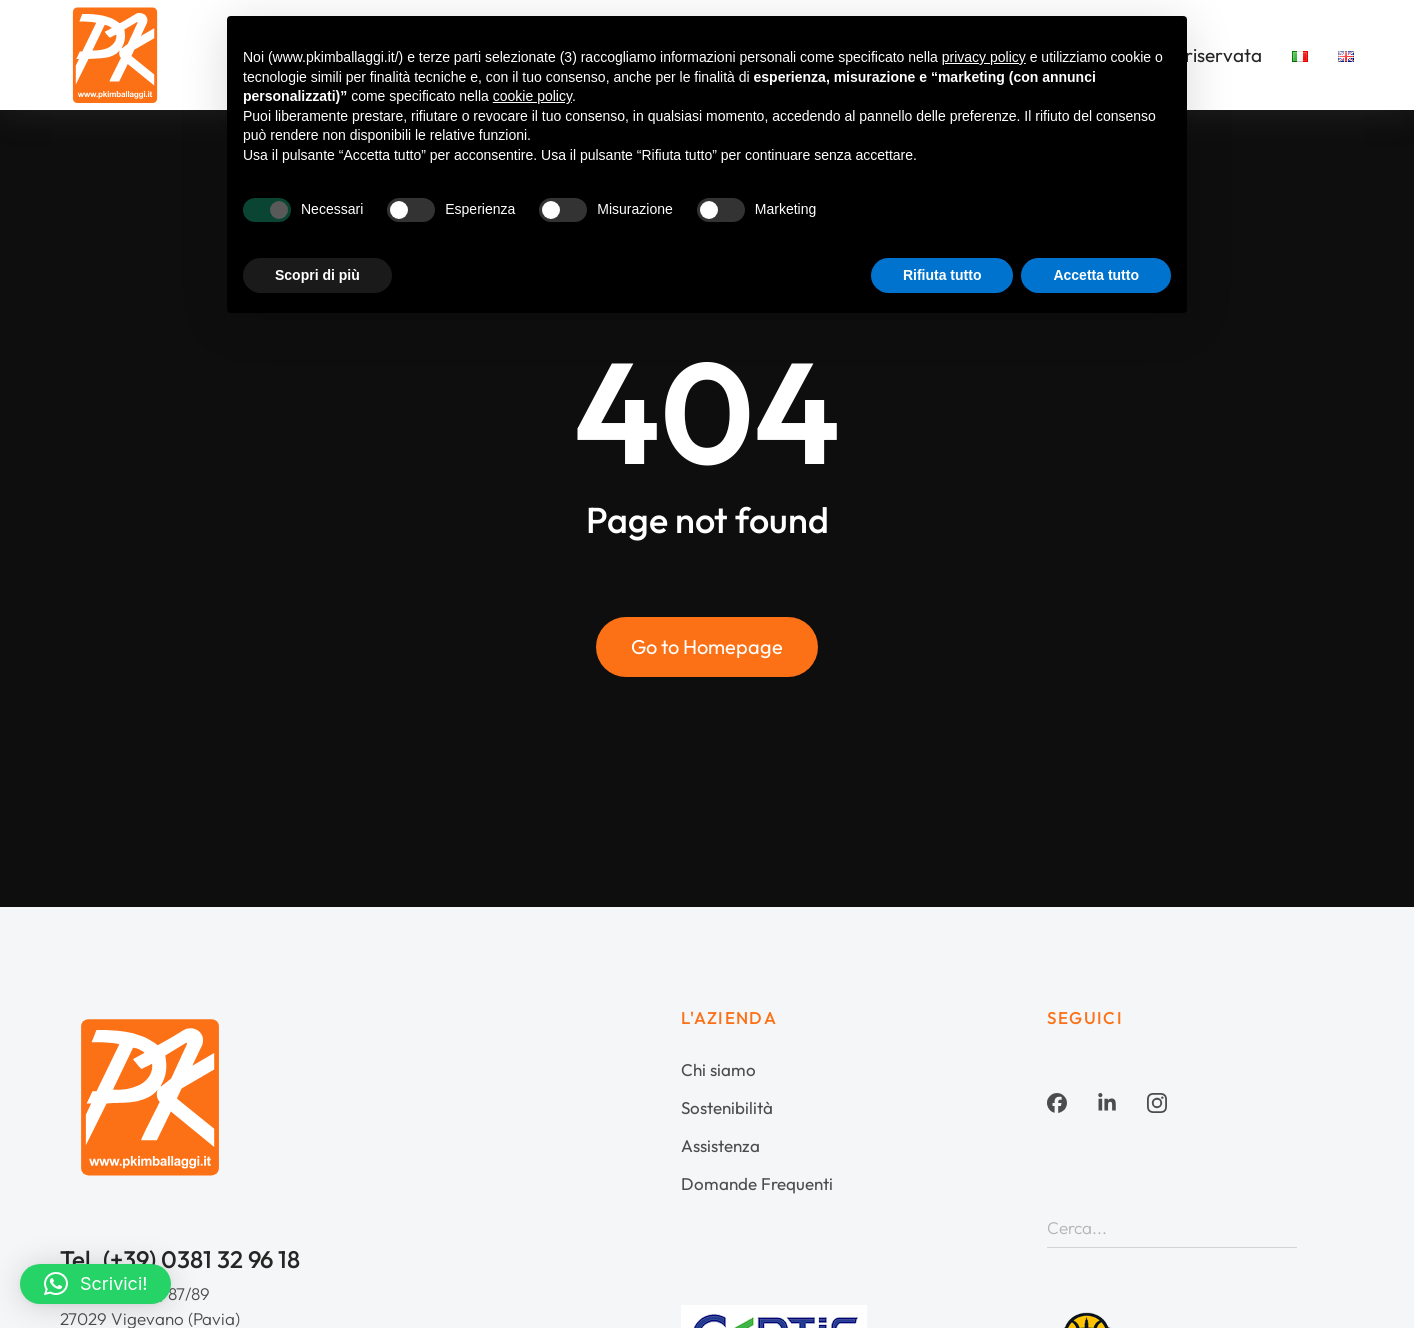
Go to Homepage (707, 646)
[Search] (1282, 1227)
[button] (95, 1284)
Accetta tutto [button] (1096, 275)
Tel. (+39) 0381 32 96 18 (180, 1259)
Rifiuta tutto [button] (942, 275)
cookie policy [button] (532, 96)
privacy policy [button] (984, 57)
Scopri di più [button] (317, 275)
